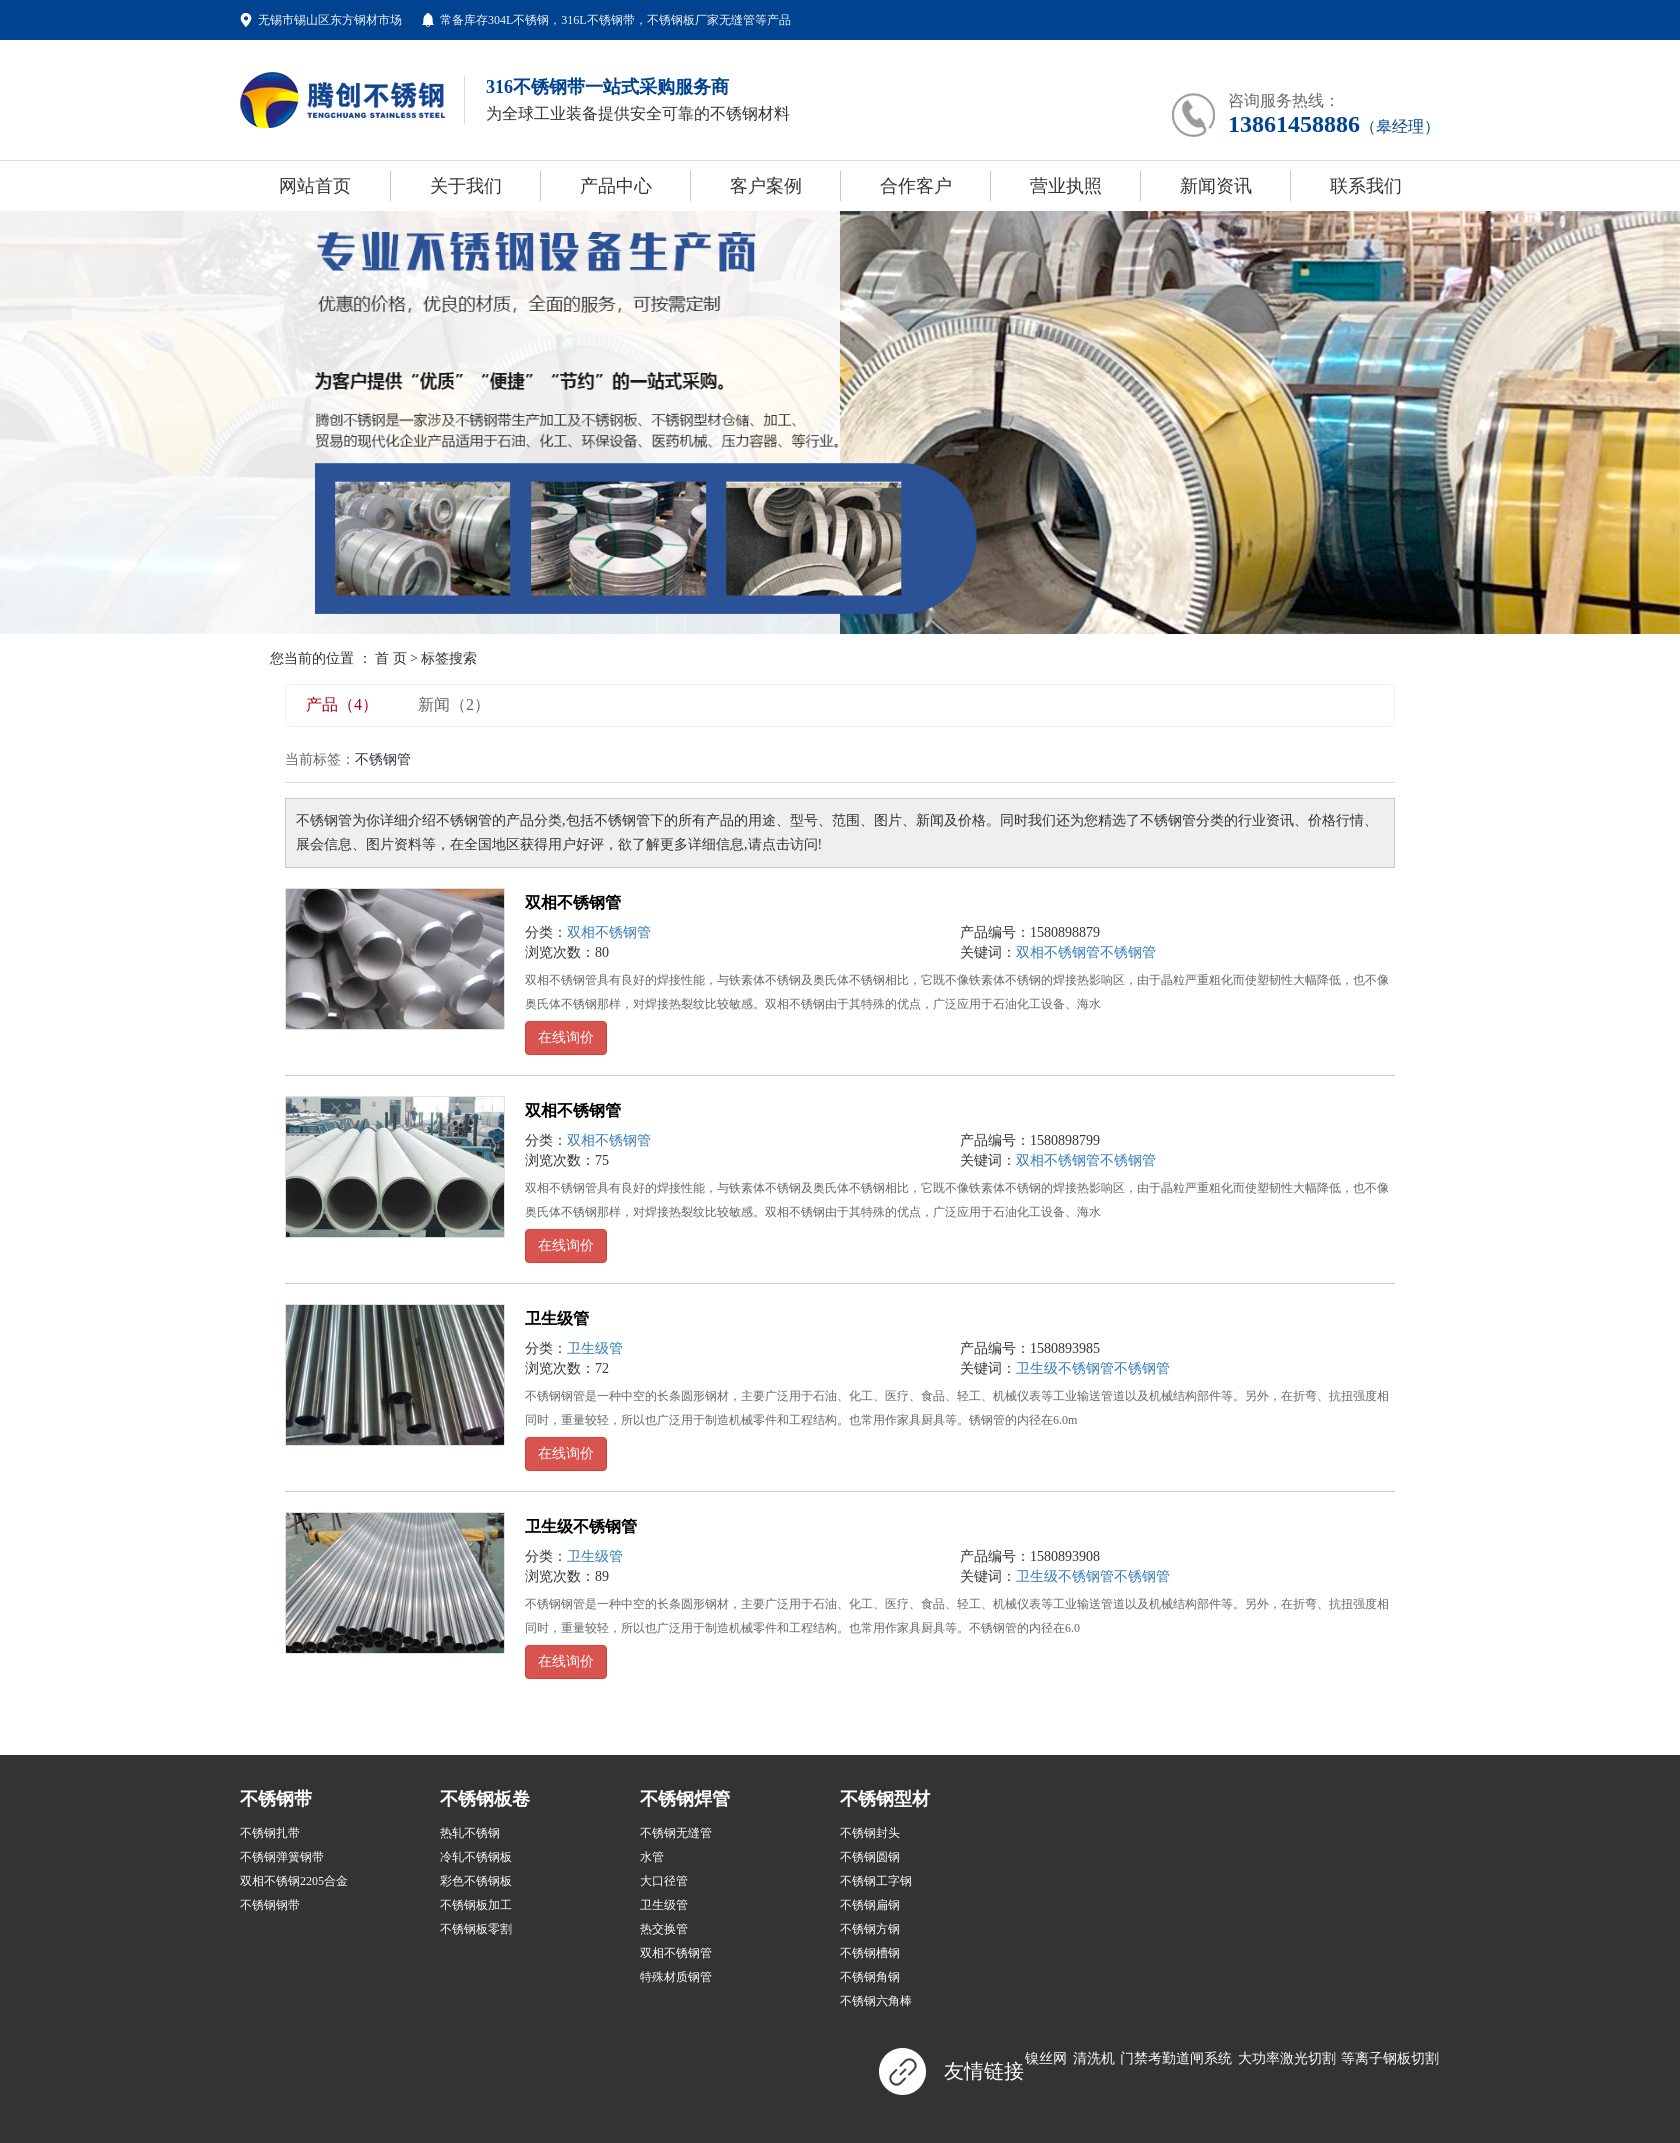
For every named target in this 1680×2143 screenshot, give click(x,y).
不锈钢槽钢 (870, 1953)
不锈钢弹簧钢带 (282, 1857)
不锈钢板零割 (476, 1929)
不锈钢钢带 (270, 1905)
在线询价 (566, 1037)
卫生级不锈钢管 (1065, 1368)
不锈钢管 (1128, 952)
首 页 (391, 658)
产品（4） (342, 704)
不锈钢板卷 (485, 1799)
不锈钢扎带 (270, 1833)
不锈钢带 (276, 1799)
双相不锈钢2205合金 (294, 1881)
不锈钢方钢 (870, 1929)
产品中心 (616, 186)
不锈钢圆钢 (870, 1857)
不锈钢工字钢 (876, 1881)
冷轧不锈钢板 (476, 1857)
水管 (652, 1857)
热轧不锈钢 (470, 1833)
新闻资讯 (1216, 186)
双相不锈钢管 (573, 902)
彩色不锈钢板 (476, 1881)
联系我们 (1366, 186)
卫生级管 (557, 1318)
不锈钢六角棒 (876, 2001)
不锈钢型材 (885, 1799)
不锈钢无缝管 (676, 1833)
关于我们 (466, 186)
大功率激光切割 (1287, 2058)
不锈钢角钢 (870, 1977)
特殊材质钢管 (676, 1977)
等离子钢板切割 (1390, 2058)
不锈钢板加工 (476, 1905)
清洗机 (1094, 2058)
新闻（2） (454, 704)
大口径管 (664, 1881)
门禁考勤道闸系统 (1176, 2058)
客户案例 (766, 186)
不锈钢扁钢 (870, 1905)
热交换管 (664, 1929)
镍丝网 (1046, 2058)
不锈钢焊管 (685, 1799)
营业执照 (1066, 186)
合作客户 (916, 186)
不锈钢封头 (870, 1833)
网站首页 (315, 186)
